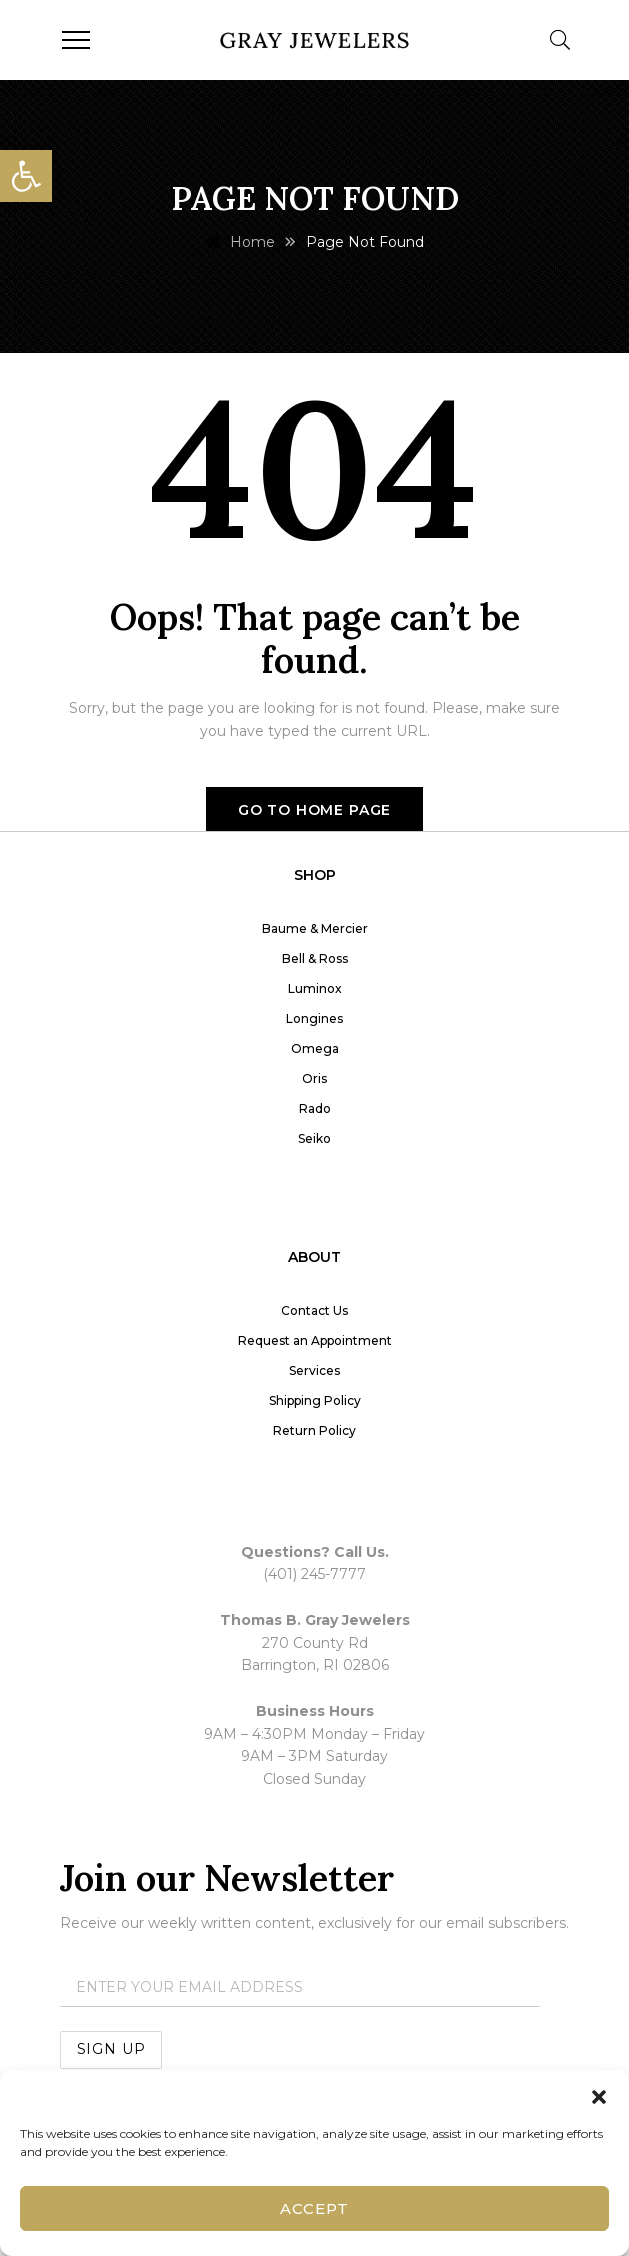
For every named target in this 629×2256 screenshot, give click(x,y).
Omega (315, 1048)
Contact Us (314, 1310)
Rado (315, 1108)
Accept (314, 2208)
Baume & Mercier (315, 928)
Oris (314, 1078)
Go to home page (315, 810)
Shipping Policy (315, 1400)
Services (314, 1370)
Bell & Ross (315, 958)
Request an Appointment (315, 1340)
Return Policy (314, 1430)
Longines (314, 1018)
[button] (26, 176)
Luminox (315, 988)
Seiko (314, 1138)
